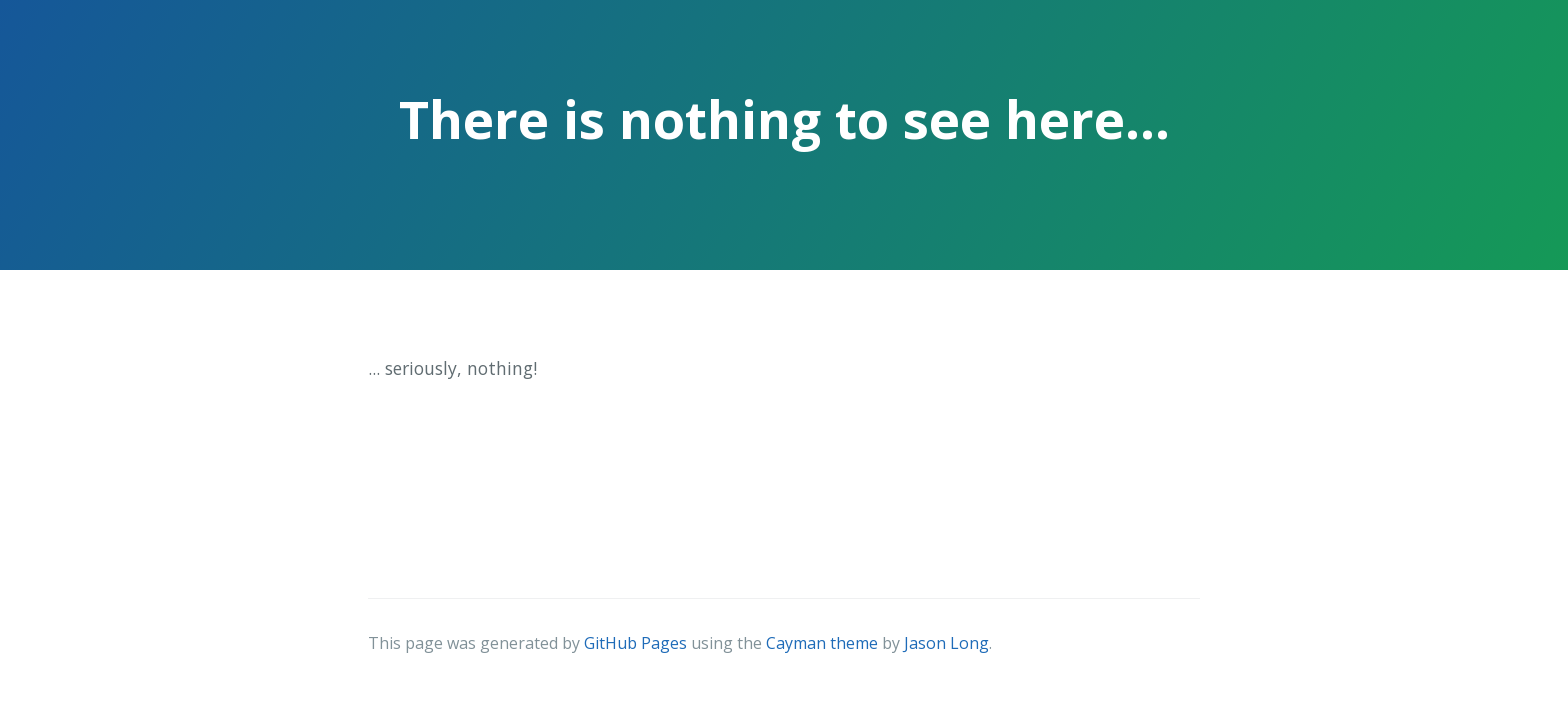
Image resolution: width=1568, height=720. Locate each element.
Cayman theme (822, 643)
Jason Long (946, 643)
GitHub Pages (635, 643)
